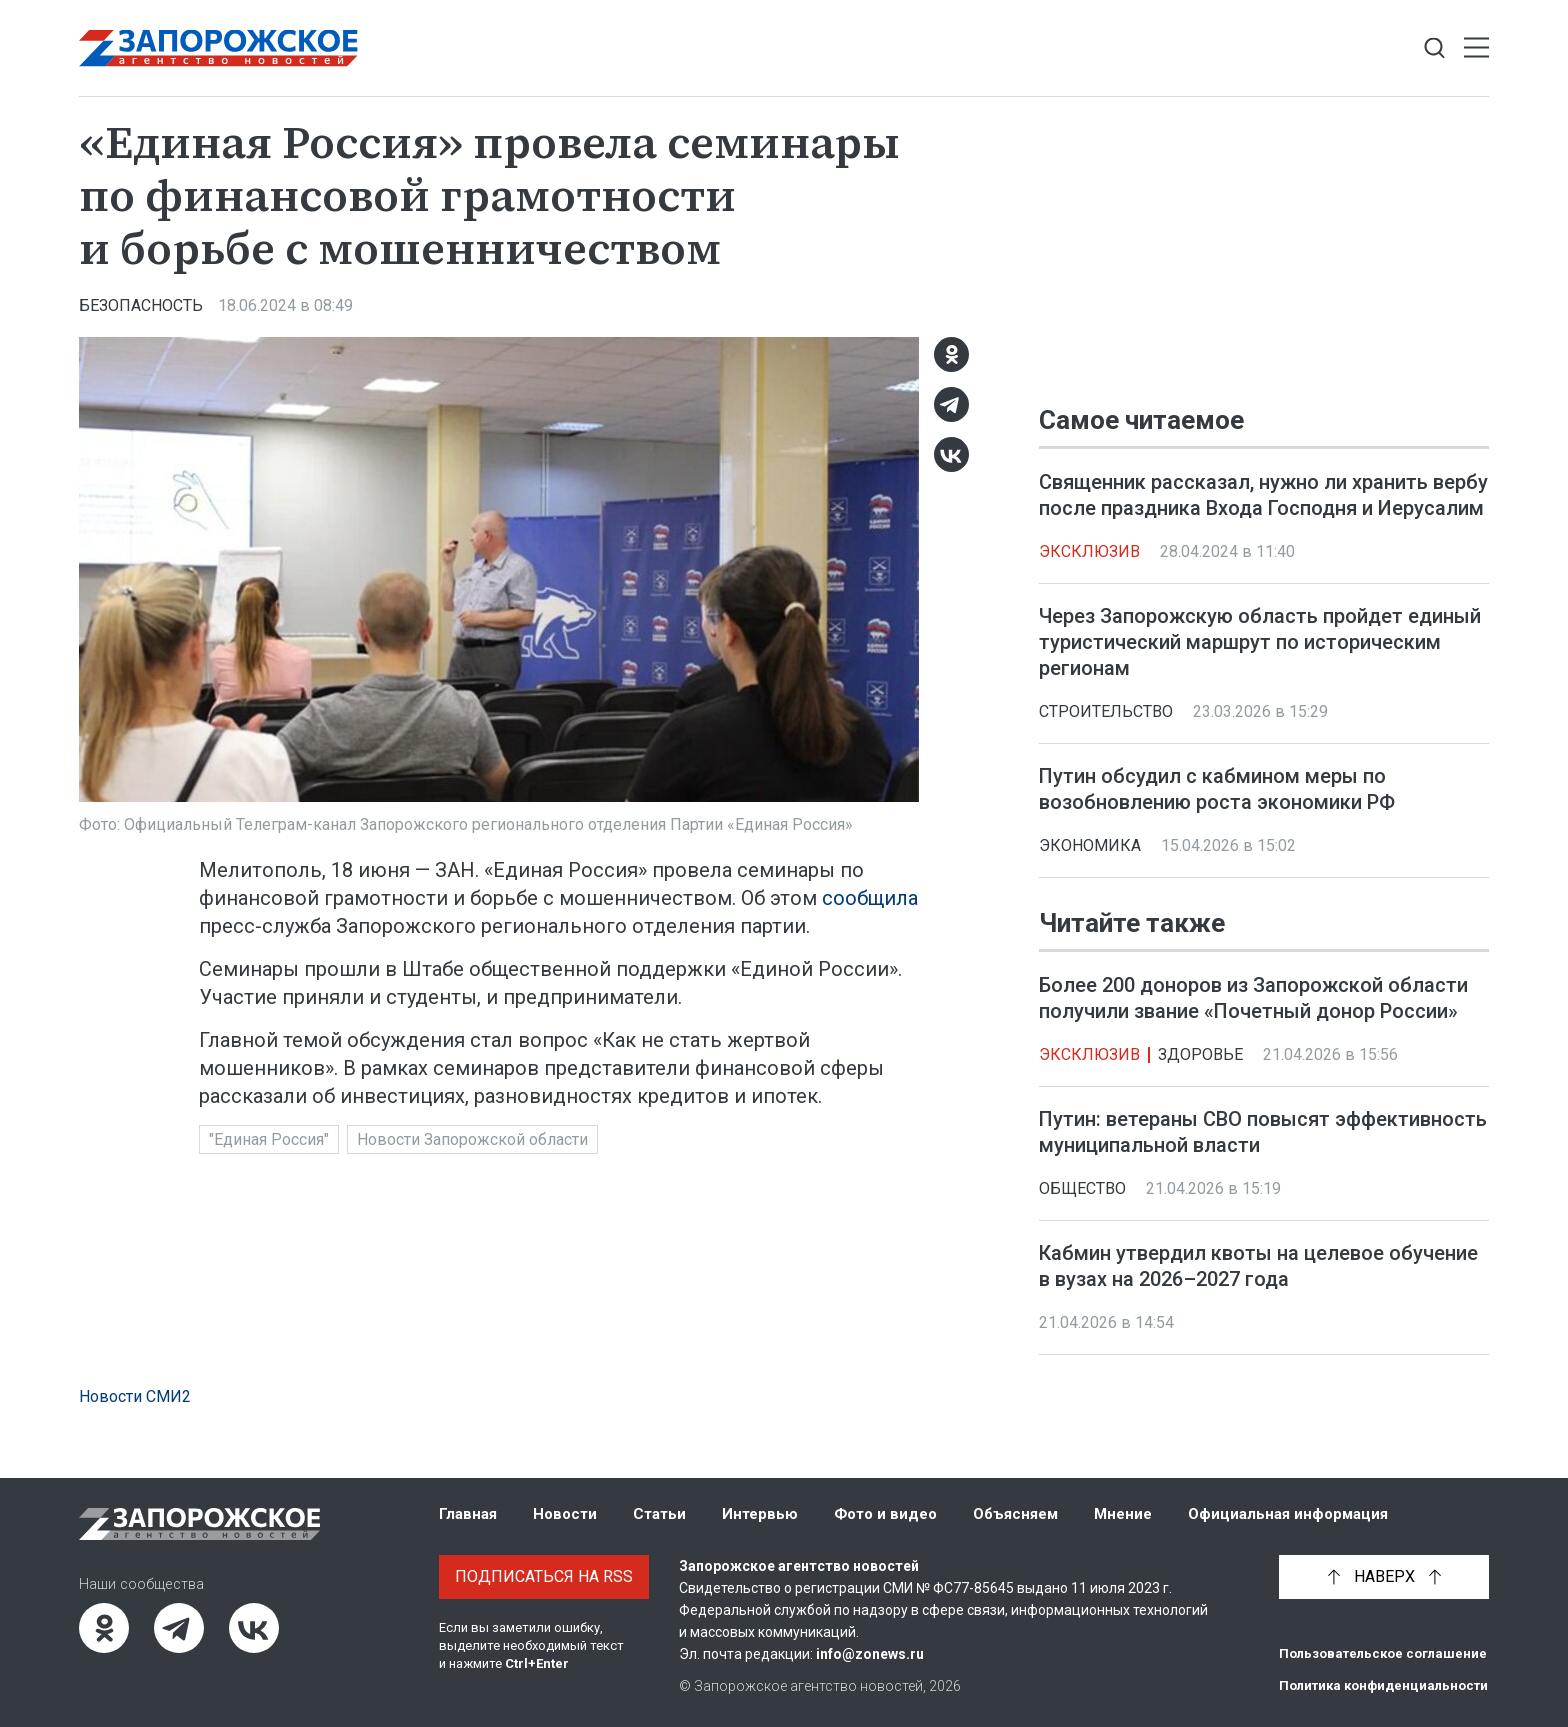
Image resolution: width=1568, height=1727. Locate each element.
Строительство (1106, 711)
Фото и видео (885, 1514)
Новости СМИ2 (135, 1396)
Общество (1082, 1189)
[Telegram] (951, 404)
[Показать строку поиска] (1434, 48)
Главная (468, 1514)
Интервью (760, 1514)
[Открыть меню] (1476, 48)
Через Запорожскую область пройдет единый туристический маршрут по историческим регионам (1260, 642)
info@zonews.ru (870, 1654)
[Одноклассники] (951, 354)
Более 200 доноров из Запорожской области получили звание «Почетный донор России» (1253, 999)
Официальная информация (1288, 1514)
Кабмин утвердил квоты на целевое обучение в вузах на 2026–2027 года (1258, 1267)
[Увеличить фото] (499, 568)
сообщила (870, 898)
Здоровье (1200, 1055)
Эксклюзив (1089, 551)
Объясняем (1015, 1514)
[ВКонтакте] (951, 454)
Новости (565, 1514)
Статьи (659, 1514)
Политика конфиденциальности (1383, 1685)
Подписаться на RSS (544, 1576)
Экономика (1090, 845)
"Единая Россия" (269, 1139)
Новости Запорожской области (472, 1139)
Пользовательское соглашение (1383, 1653)
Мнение (1123, 1514)
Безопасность (141, 305)
